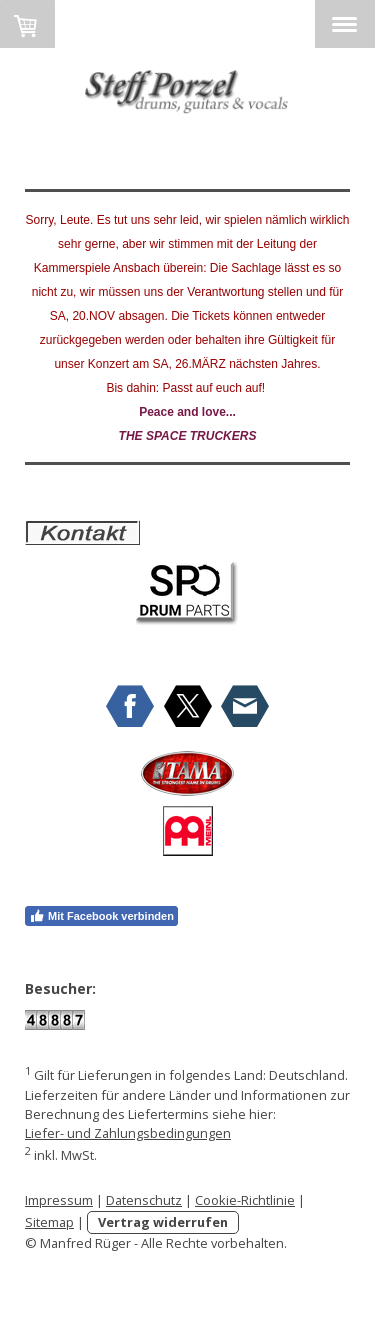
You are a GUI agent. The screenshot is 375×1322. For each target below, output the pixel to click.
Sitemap (49, 1222)
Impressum (59, 1200)
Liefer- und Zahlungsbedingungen (128, 1133)
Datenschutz (144, 1200)
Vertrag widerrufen (163, 1222)
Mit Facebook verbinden (101, 916)
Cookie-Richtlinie (245, 1200)
